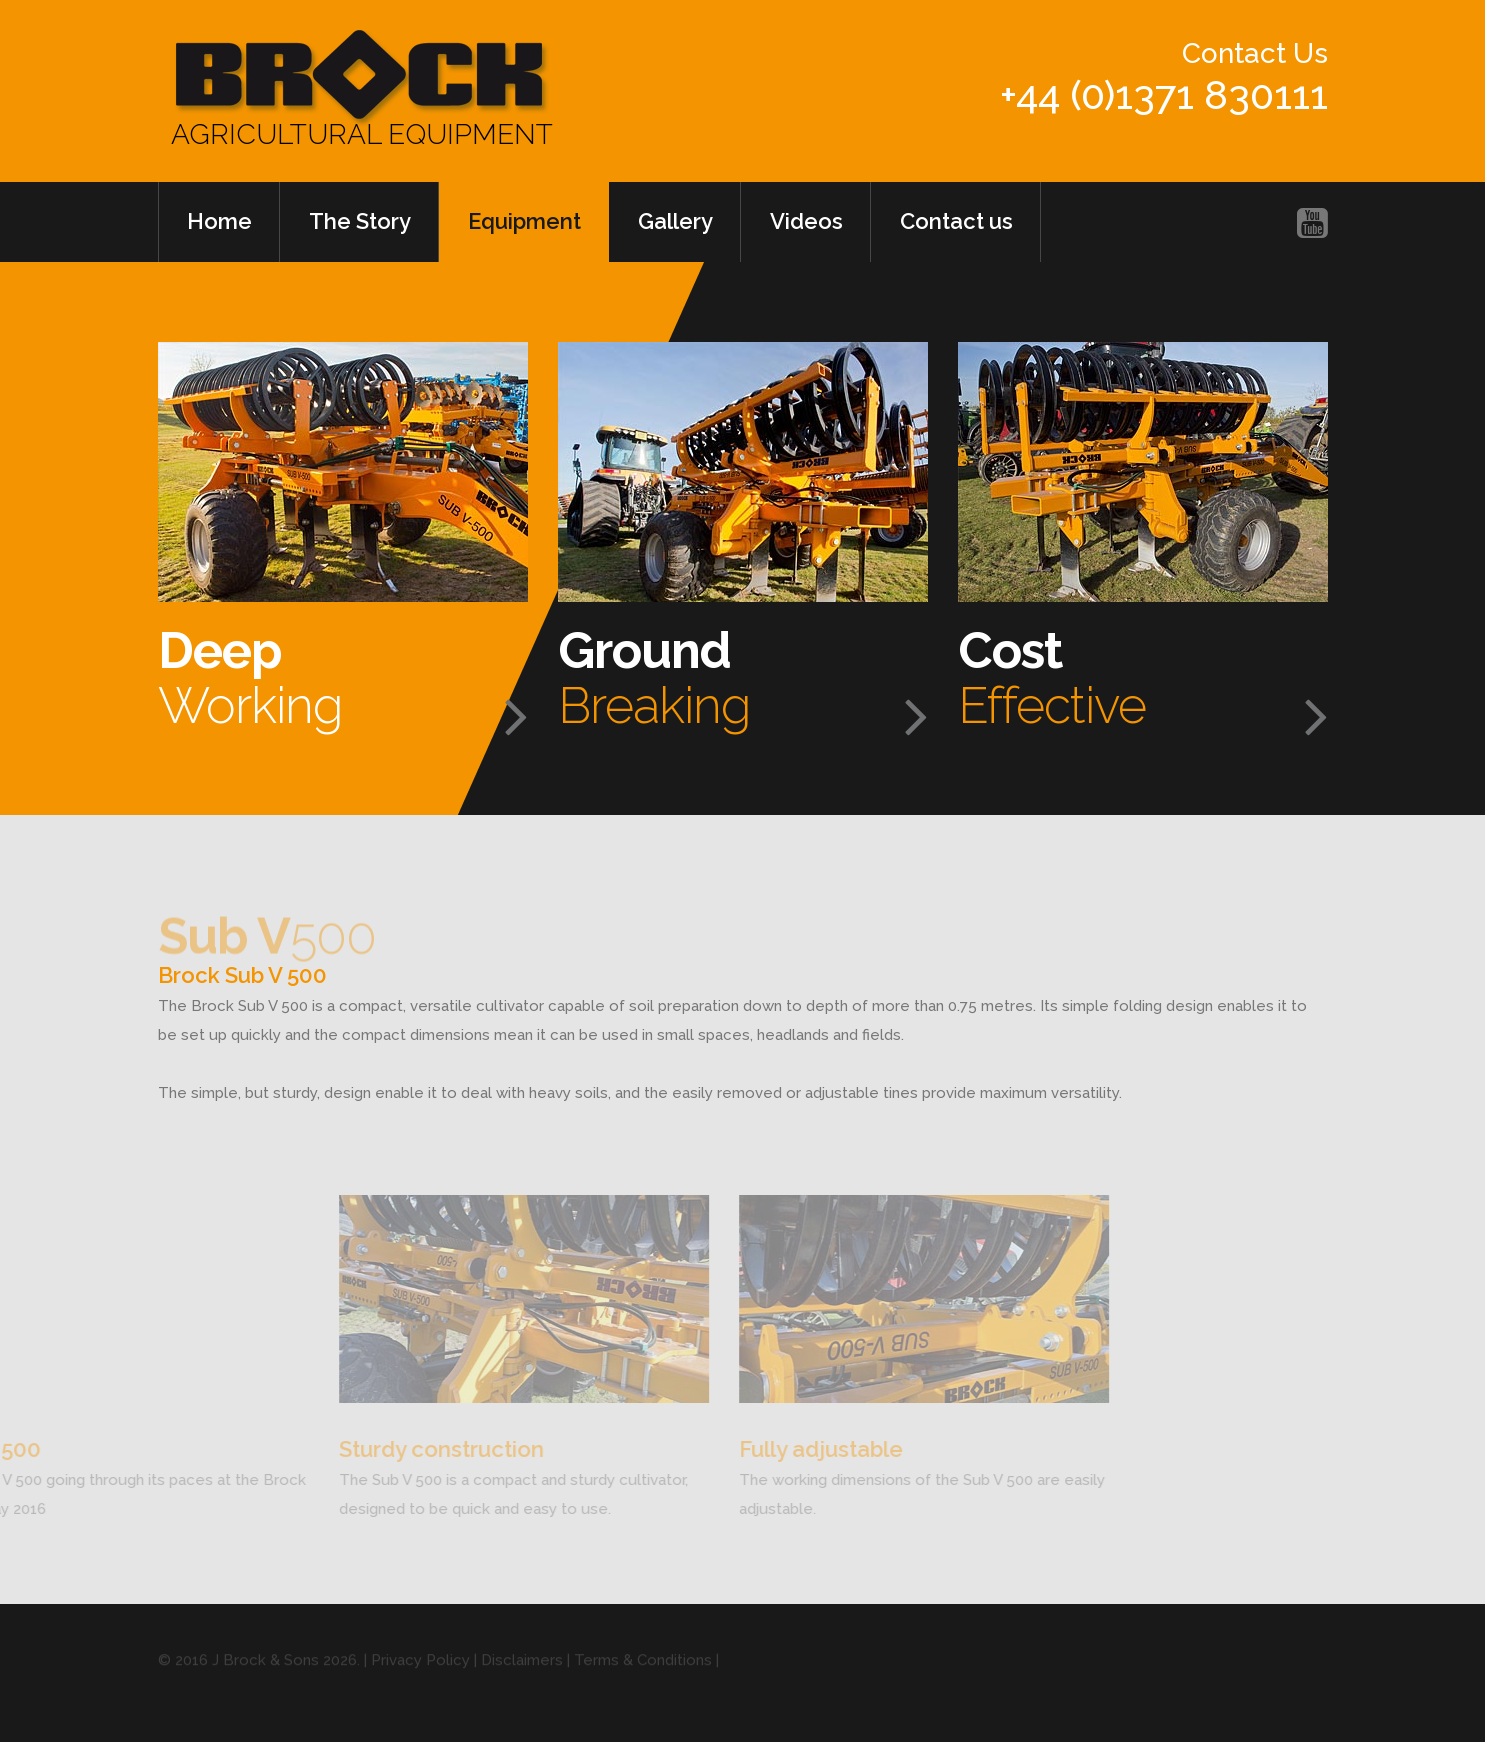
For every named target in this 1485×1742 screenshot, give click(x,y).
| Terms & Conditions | (641, 1669)
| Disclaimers (516, 1669)
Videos (806, 221)
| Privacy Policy (417, 1669)
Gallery (675, 221)
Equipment (524, 221)
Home (219, 221)
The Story (360, 221)
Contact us (956, 221)
